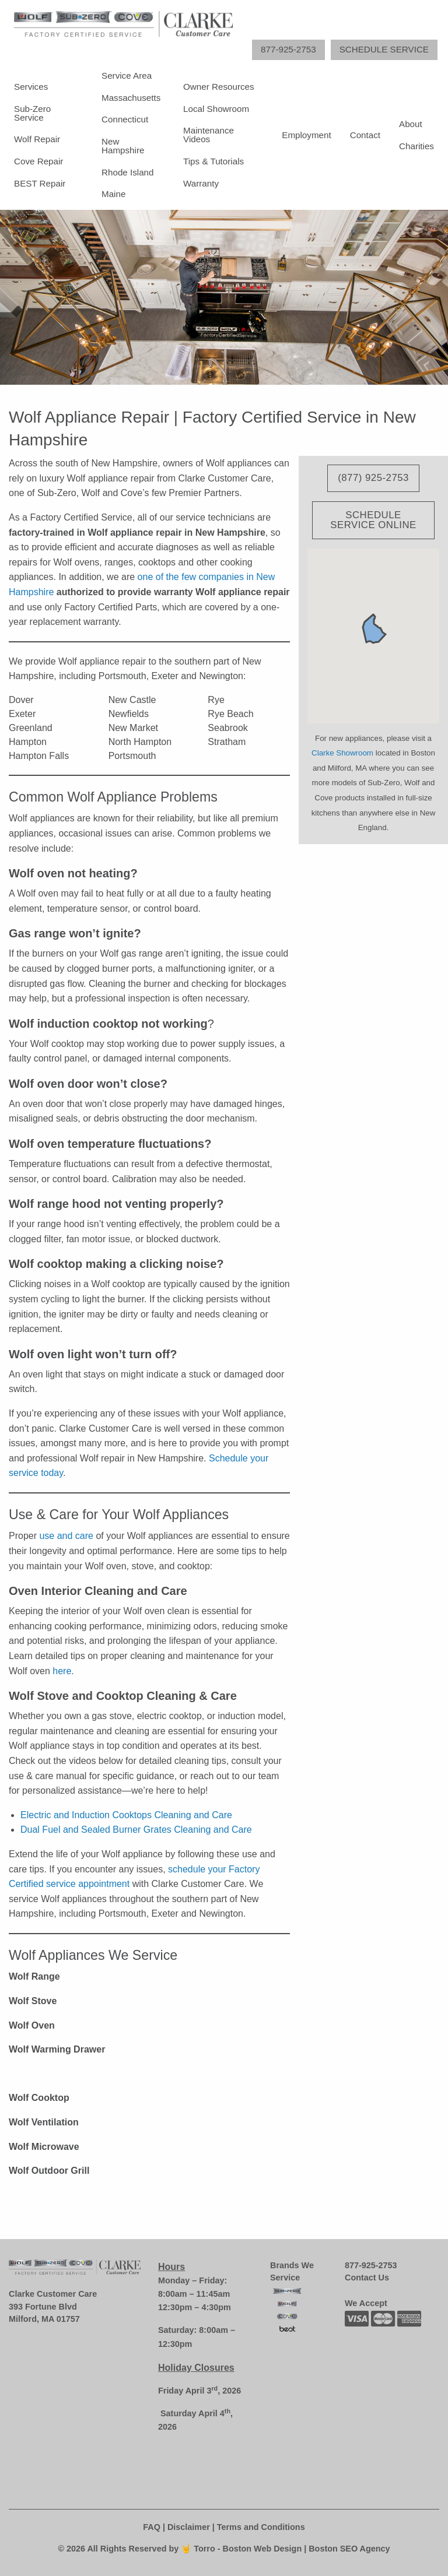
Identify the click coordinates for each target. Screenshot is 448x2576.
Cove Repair (38, 161)
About (410, 124)
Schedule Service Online (373, 519)
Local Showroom (216, 109)
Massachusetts (131, 98)
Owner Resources (218, 87)
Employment (306, 135)
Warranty (201, 183)
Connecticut (125, 119)
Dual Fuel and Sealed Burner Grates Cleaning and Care (136, 1830)
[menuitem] (48, 135)
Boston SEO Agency (349, 2548)
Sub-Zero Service (32, 113)
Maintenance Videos (208, 134)
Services (31, 87)
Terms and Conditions (261, 2527)
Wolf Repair (37, 139)
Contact (365, 135)
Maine (113, 194)
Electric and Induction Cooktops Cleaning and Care (126, 1815)
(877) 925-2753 (373, 477)
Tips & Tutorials (213, 161)
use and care (66, 1536)
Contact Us (367, 2277)
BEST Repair (39, 183)
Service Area (127, 75)
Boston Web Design (263, 2548)
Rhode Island (128, 172)
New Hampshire (123, 145)
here (61, 1671)
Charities (416, 146)
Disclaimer (188, 2527)
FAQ (151, 2527)
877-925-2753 (371, 2265)
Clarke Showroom (342, 752)
